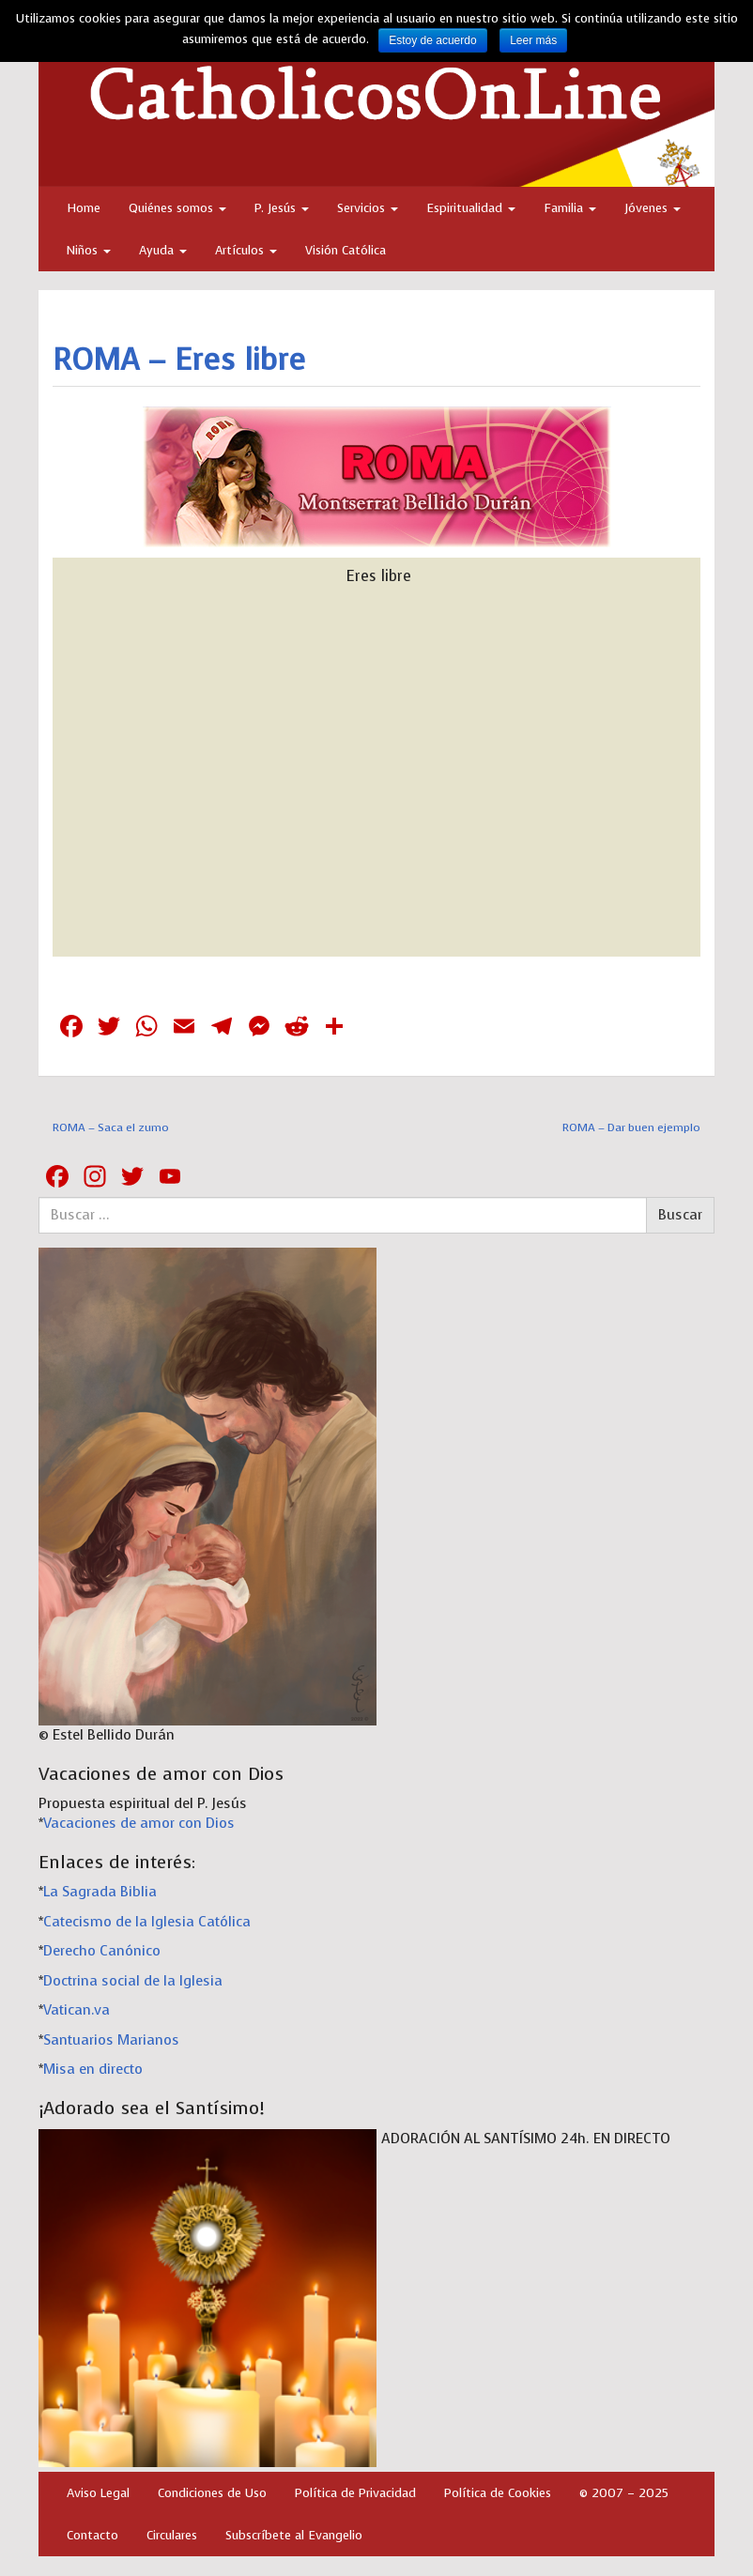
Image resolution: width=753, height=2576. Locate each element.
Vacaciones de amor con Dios (139, 1823)
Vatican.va (76, 2010)
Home (83, 208)
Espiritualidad (470, 208)
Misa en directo (93, 2069)
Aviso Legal (98, 2493)
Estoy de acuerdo (432, 40)
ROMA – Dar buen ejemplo (631, 1127)
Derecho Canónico (102, 1950)
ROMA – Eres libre (179, 360)
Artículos (246, 250)
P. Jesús (281, 208)
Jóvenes (652, 208)
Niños (89, 250)
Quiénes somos (177, 208)
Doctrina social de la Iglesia (133, 1980)
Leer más (533, 40)
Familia (570, 208)
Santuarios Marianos (111, 2040)
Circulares (171, 2535)
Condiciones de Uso (212, 2493)
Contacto (92, 2535)
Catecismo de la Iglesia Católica (147, 1921)
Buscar (680, 1214)
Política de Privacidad (355, 2493)
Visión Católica (345, 250)
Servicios (367, 208)
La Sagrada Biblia (100, 1891)
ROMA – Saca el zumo (111, 1127)
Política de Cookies (497, 2493)
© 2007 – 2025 (623, 2493)
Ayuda (163, 250)
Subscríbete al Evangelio (293, 2535)
